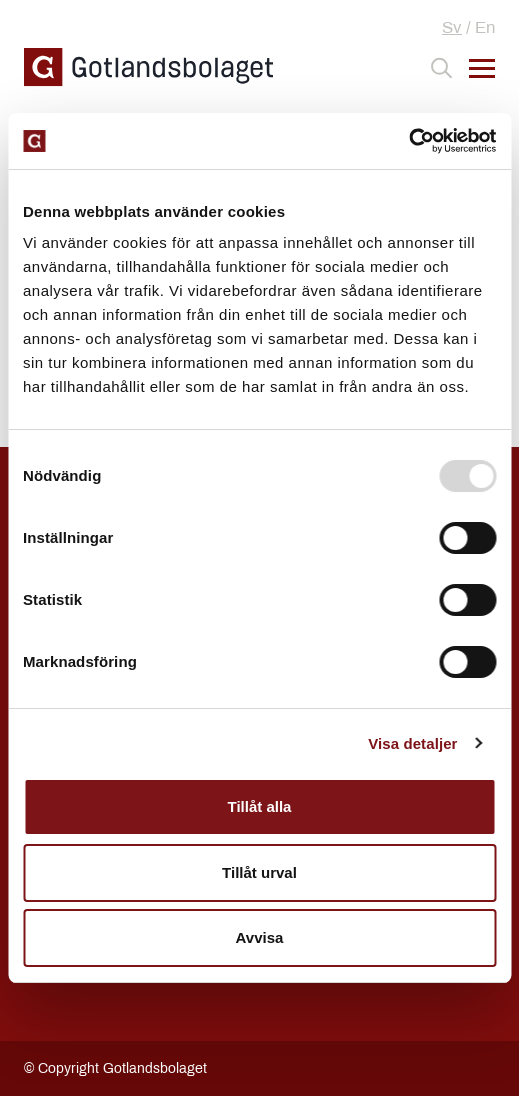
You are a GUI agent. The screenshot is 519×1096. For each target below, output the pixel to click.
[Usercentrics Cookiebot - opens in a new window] (408, 141)
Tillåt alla (260, 806)
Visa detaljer (412, 743)
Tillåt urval (259, 872)
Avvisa (260, 937)
